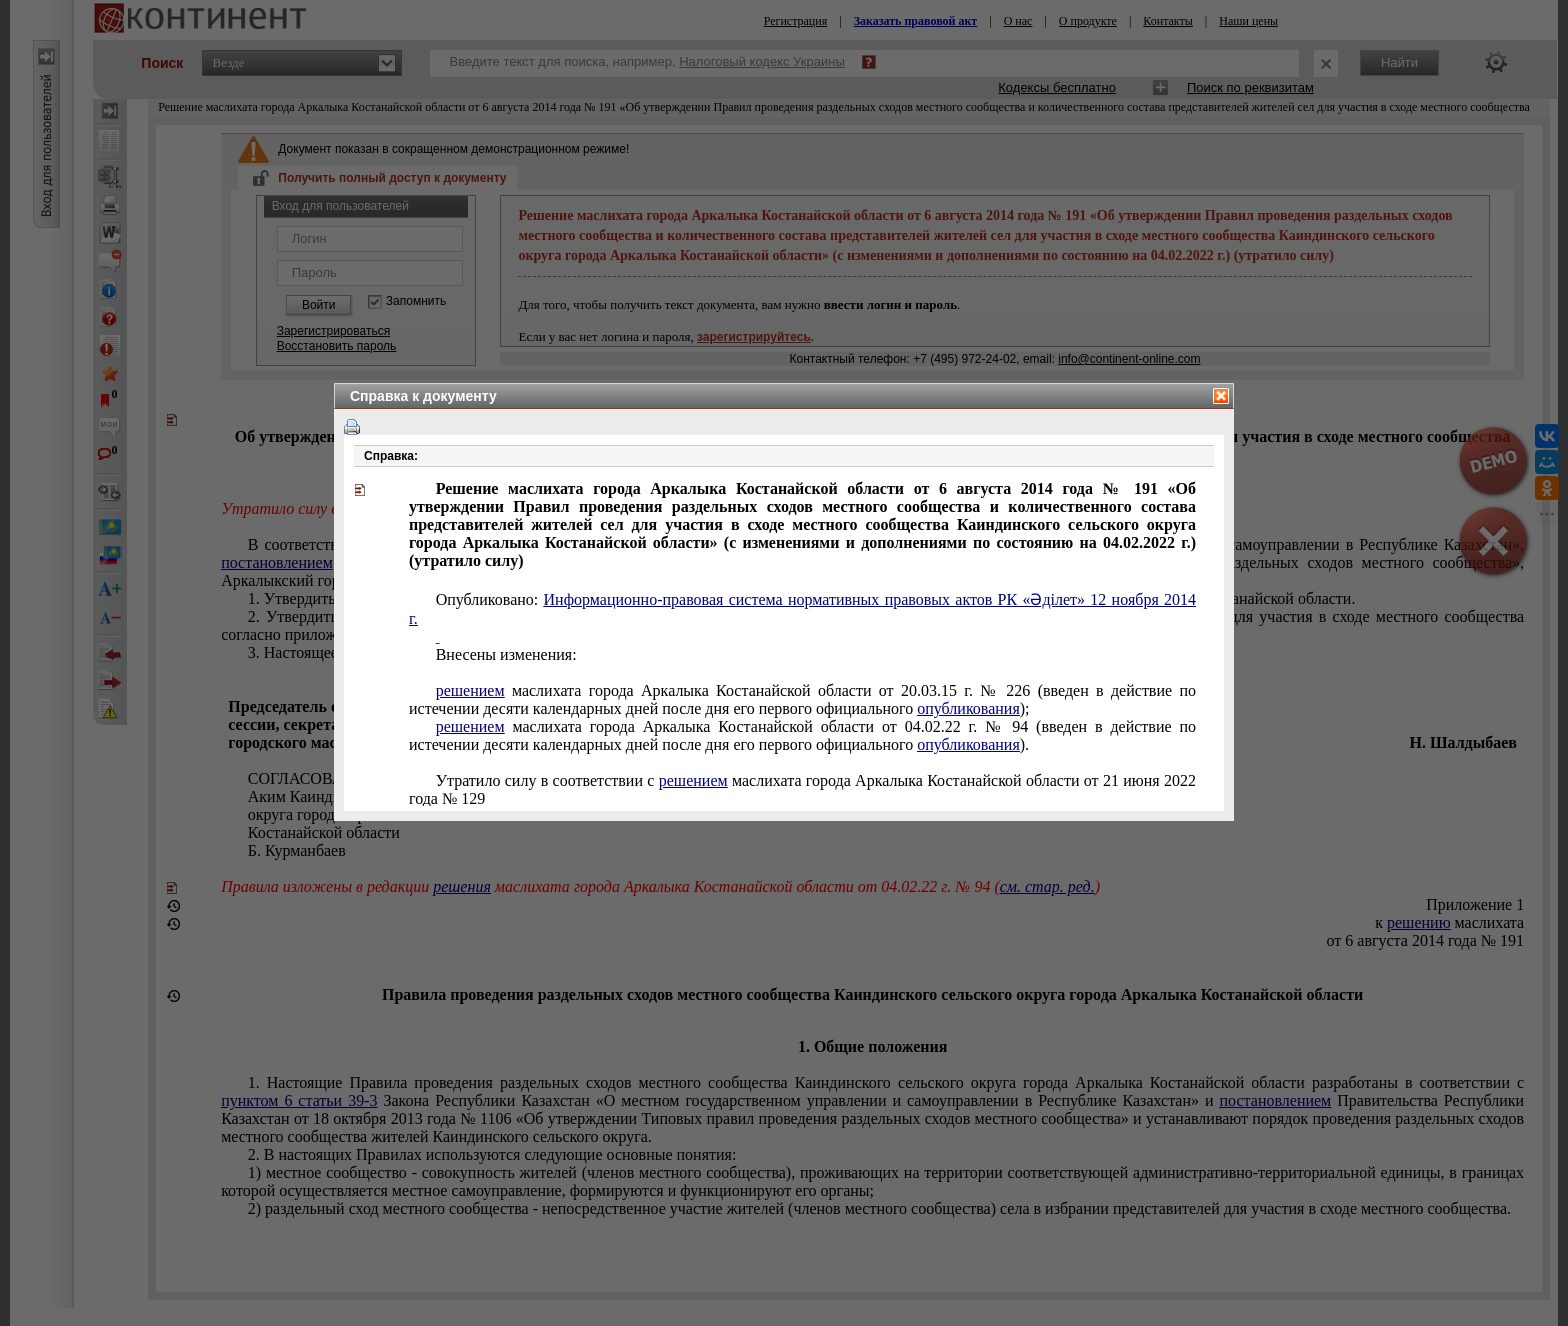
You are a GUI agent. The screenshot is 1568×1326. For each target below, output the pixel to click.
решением (470, 690)
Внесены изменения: (506, 654)
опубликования (968, 708)
